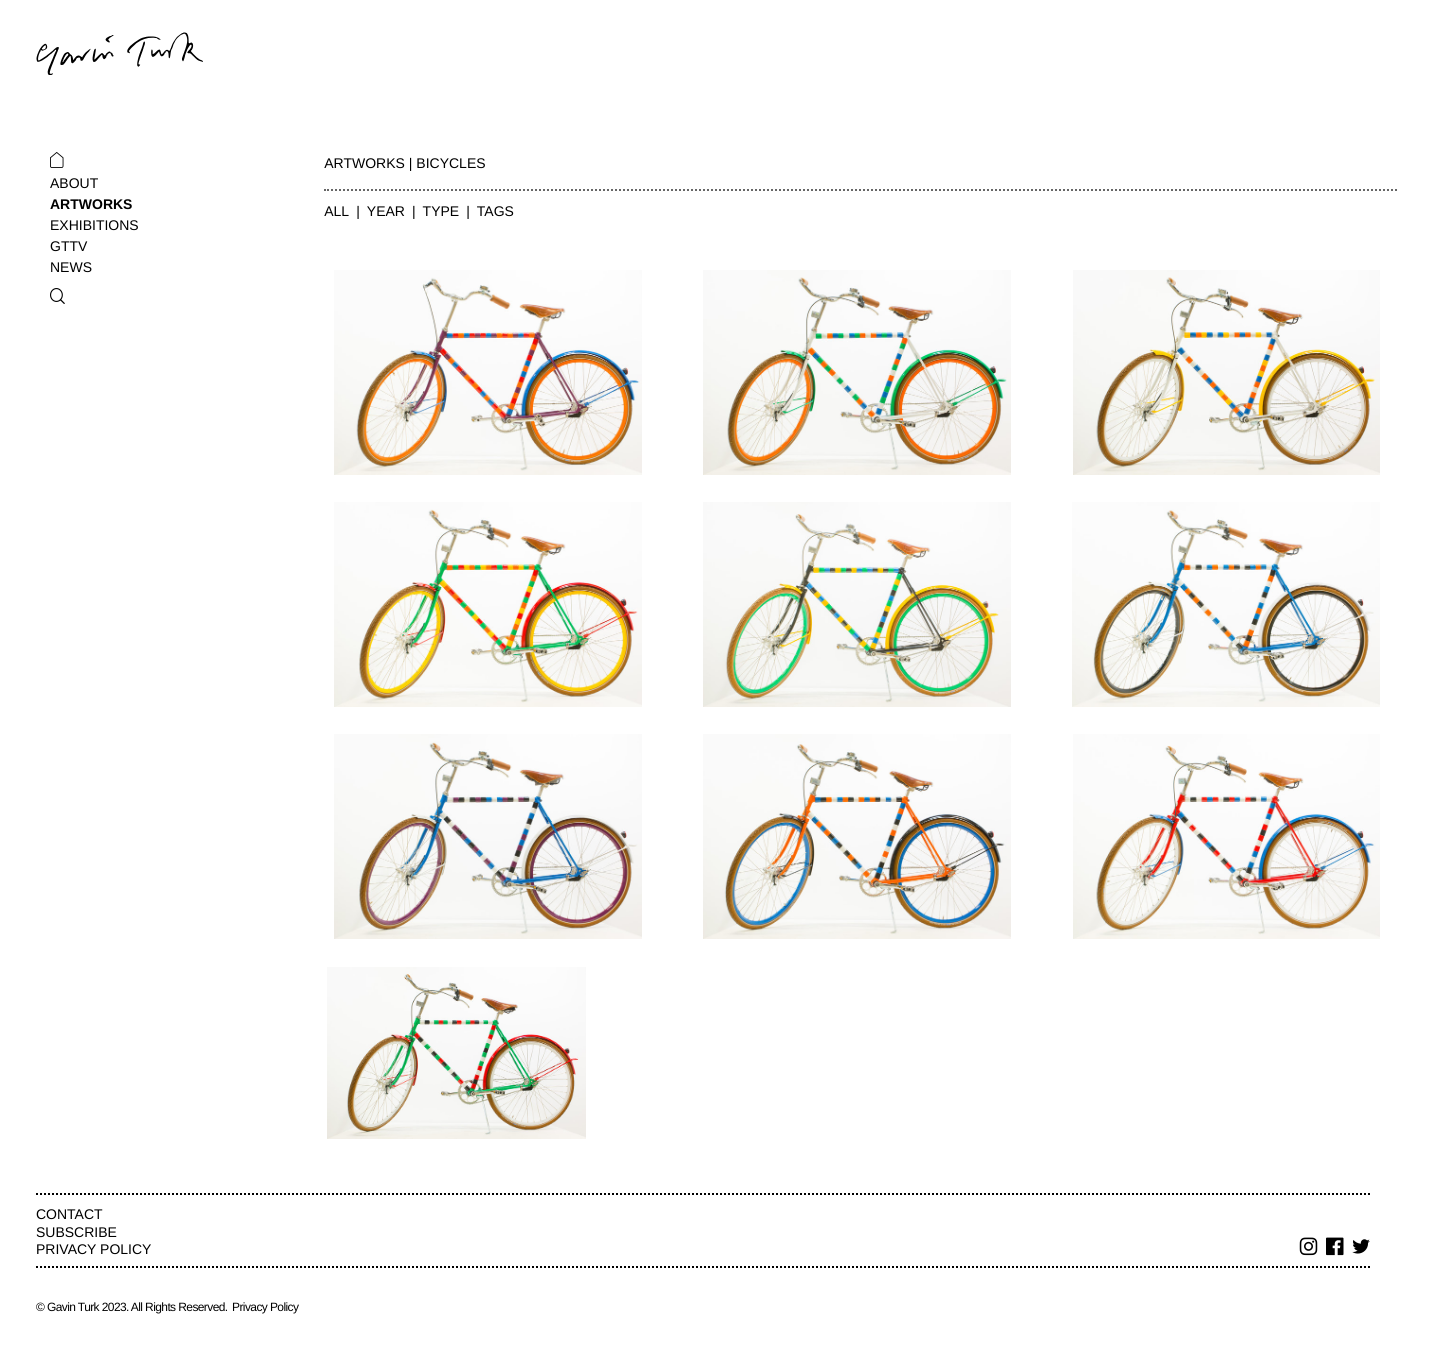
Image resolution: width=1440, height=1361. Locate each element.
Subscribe (76, 1232)
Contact (69, 1214)
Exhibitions (94, 225)
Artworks (91, 204)
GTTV (68, 246)
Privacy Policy (93, 1249)
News (71, 267)
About (74, 183)
